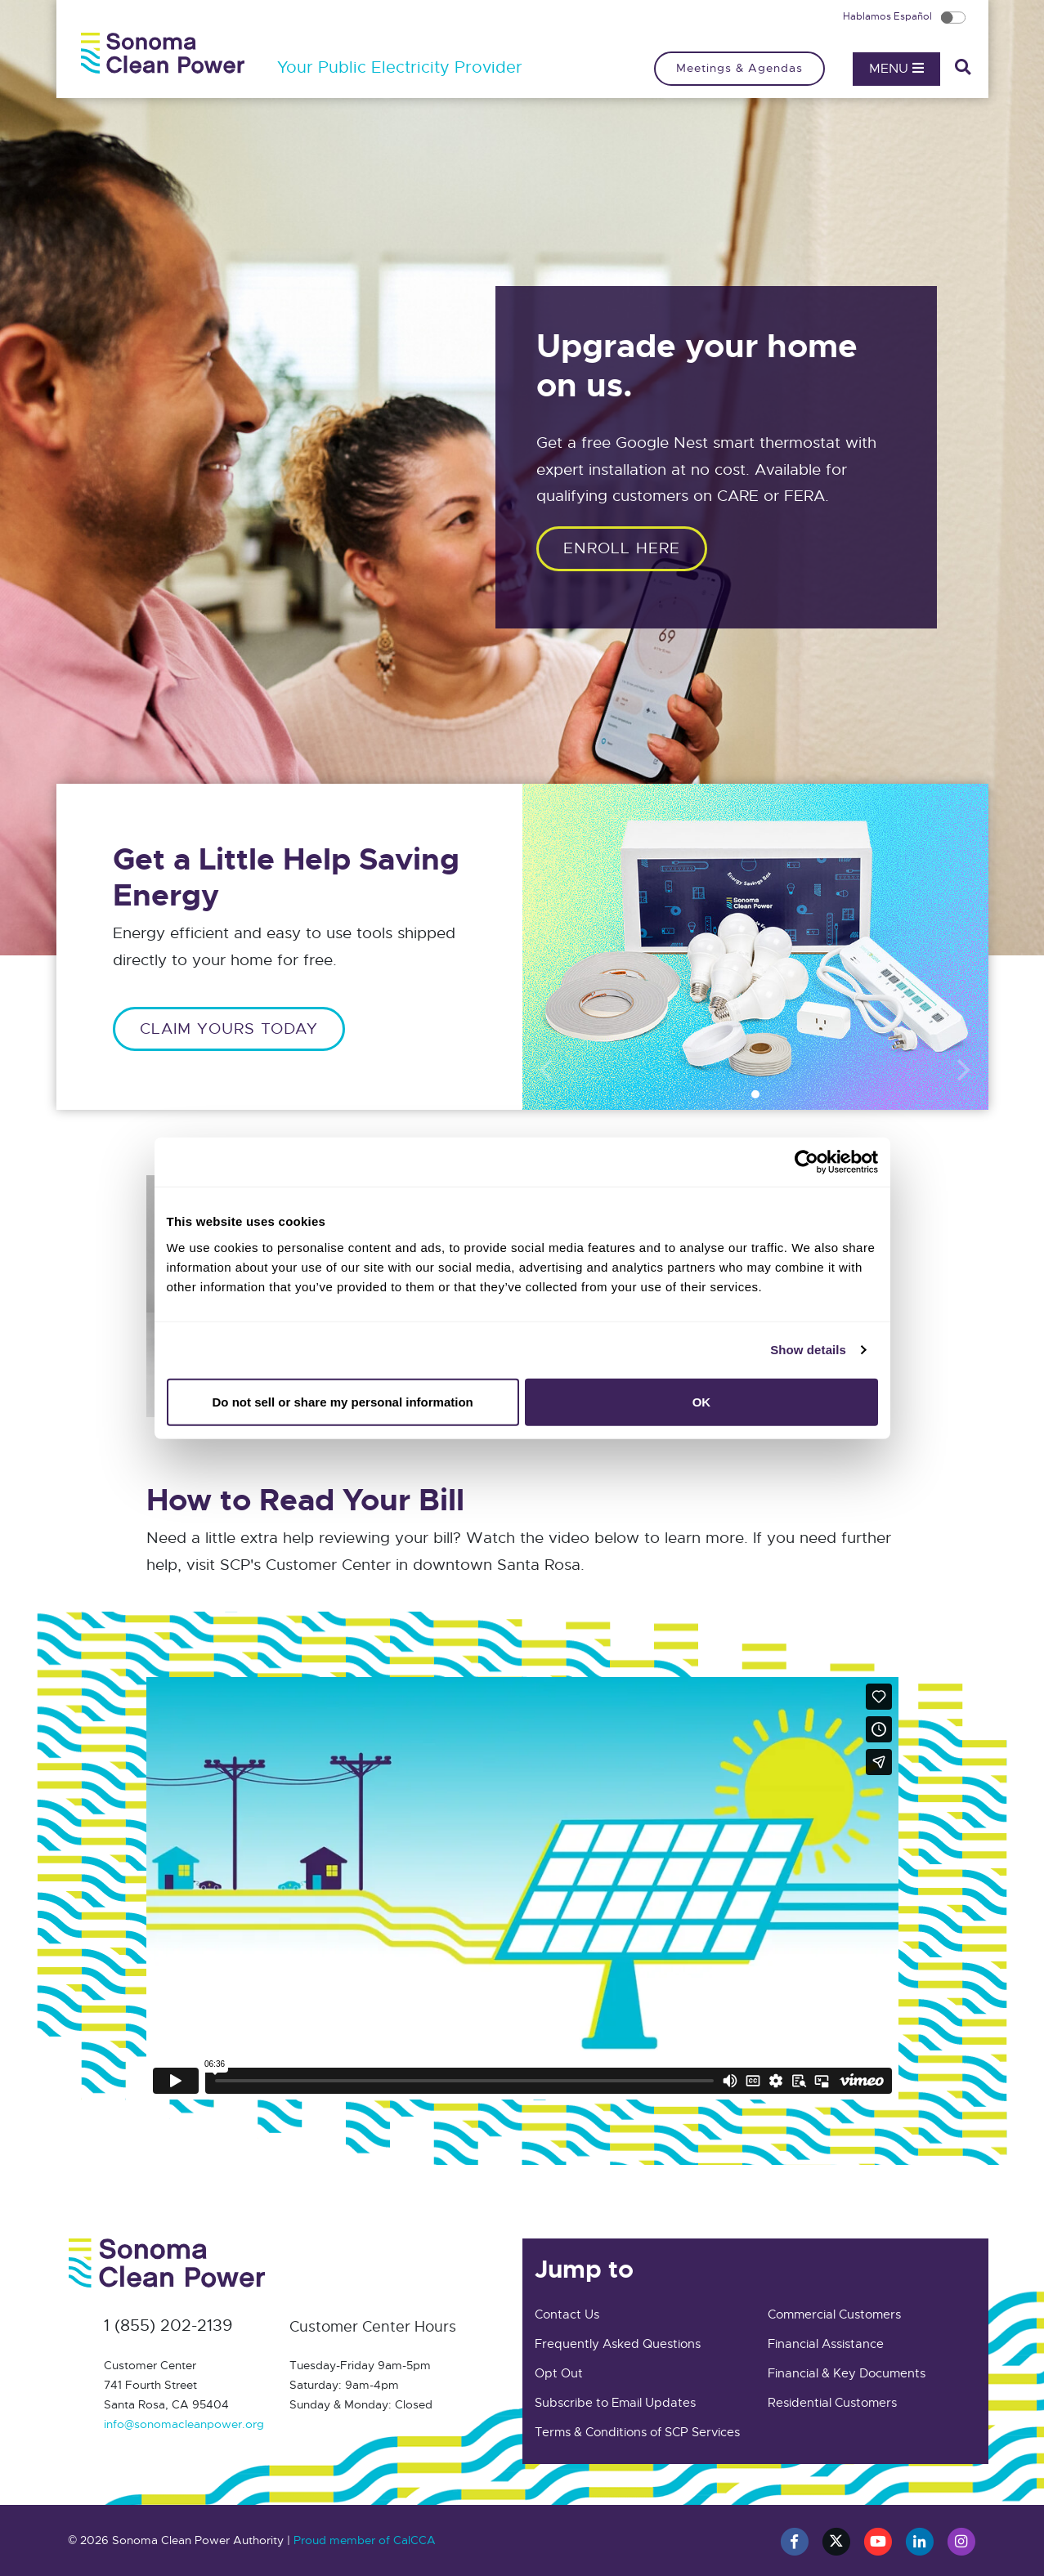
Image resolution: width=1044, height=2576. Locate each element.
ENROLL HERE (621, 548)
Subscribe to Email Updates (615, 2402)
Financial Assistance (826, 2344)
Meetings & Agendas (739, 67)
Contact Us (567, 2314)
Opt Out (559, 2373)
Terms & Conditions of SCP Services (637, 2432)
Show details (808, 1350)
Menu (896, 68)
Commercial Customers (834, 2314)
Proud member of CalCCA (364, 2540)
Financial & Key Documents (846, 2373)
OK (701, 1401)
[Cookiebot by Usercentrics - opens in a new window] (806, 1162)
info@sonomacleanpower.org (184, 2424)
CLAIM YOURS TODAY (229, 1028)
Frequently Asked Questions (618, 2344)
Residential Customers (832, 2402)
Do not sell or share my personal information (343, 1401)
